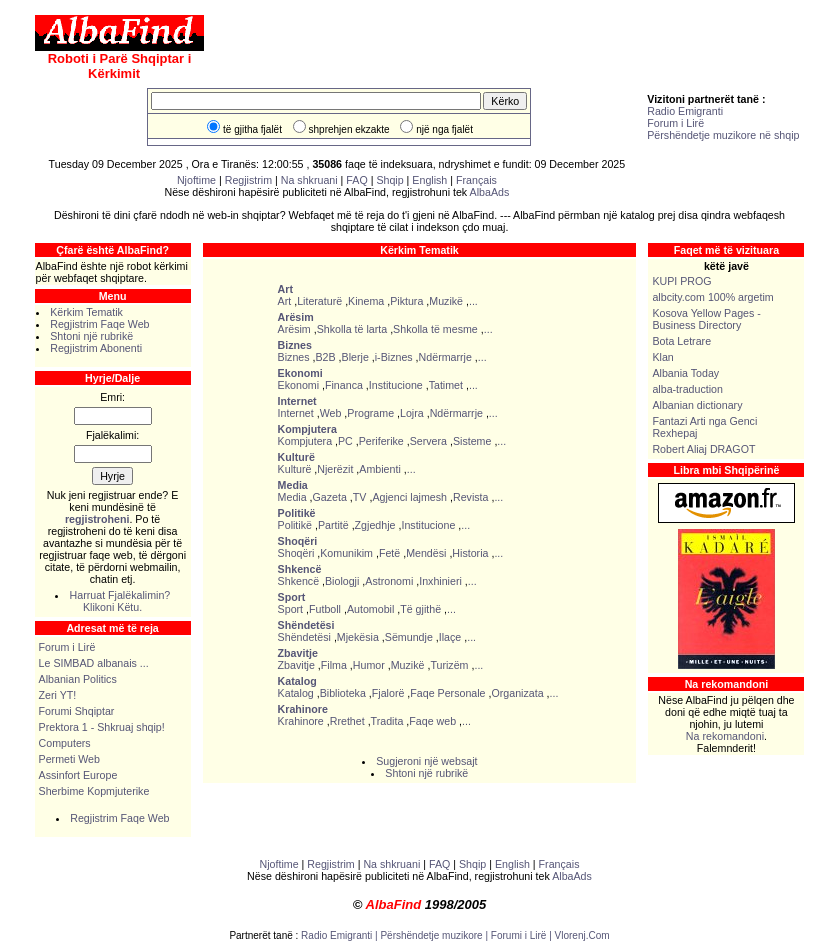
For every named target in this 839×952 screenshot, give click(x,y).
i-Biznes (394, 357)
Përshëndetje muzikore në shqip (723, 135)
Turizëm (449, 665)
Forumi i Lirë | (523, 935)
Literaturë (319, 301)
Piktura (406, 301)
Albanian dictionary (697, 405)
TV (360, 497)
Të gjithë (420, 609)
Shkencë (298, 581)
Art (285, 301)
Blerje (355, 357)
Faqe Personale (447, 693)
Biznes (294, 357)
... (473, 301)
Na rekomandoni (725, 736)
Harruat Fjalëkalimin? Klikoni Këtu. (120, 601)
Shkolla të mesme (435, 329)
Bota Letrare (681, 341)
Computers (65, 743)
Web (331, 413)
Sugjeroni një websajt (426, 761)
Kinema (366, 301)
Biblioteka (343, 693)
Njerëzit (335, 469)
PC (345, 441)
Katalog (296, 693)
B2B (326, 357)
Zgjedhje (375, 525)
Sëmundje (409, 637)
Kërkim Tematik (86, 312)
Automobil (370, 609)
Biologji (342, 581)
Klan (662, 357)
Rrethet (347, 721)
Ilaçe (450, 637)
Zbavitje (296, 665)
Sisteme (472, 441)
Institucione (396, 385)
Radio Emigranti (685, 111)
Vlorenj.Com (582, 935)
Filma (334, 665)
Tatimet (446, 385)
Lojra (412, 413)
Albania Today (685, 373)
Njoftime (196, 180)
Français (476, 180)
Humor (369, 665)
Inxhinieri (440, 581)
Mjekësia (358, 637)
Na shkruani (309, 180)
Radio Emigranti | (340, 935)
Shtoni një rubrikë (91, 336)
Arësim (294, 329)
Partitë (333, 525)
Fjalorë (388, 693)
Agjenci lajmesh (409, 497)
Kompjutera (305, 441)
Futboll (325, 609)
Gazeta (330, 497)
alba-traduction (687, 389)
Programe (370, 413)
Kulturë (295, 469)
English (429, 180)
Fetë (389, 553)
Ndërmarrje (445, 357)
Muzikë (446, 301)
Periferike (381, 441)
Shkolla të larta (352, 329)
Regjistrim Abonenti (96, 348)
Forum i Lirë (675, 123)
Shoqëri (296, 553)
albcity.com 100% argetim (712, 297)
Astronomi (389, 581)
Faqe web (432, 721)
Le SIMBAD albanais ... (94, 663)
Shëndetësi (304, 637)
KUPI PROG (681, 281)
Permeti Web (69, 759)
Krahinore (301, 721)
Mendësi (426, 553)
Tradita (387, 721)
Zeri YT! (58, 695)
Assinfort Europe (78, 775)
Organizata (517, 693)
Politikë (295, 525)
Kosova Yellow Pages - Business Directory (706, 319)
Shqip (389, 180)
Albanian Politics (78, 679)
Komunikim (346, 553)
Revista (471, 497)
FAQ (358, 180)
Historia (470, 553)
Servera (428, 441)
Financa (344, 385)
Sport (290, 609)
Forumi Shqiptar (77, 711)
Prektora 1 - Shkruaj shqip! (102, 727)
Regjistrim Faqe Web (99, 324)
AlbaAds (490, 192)
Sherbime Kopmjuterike (94, 791)
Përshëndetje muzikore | (435, 935)
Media (292, 497)
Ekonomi (298, 385)
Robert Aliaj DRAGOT (703, 449)
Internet (296, 413)
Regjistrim (248, 180)
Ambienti (379, 469)
